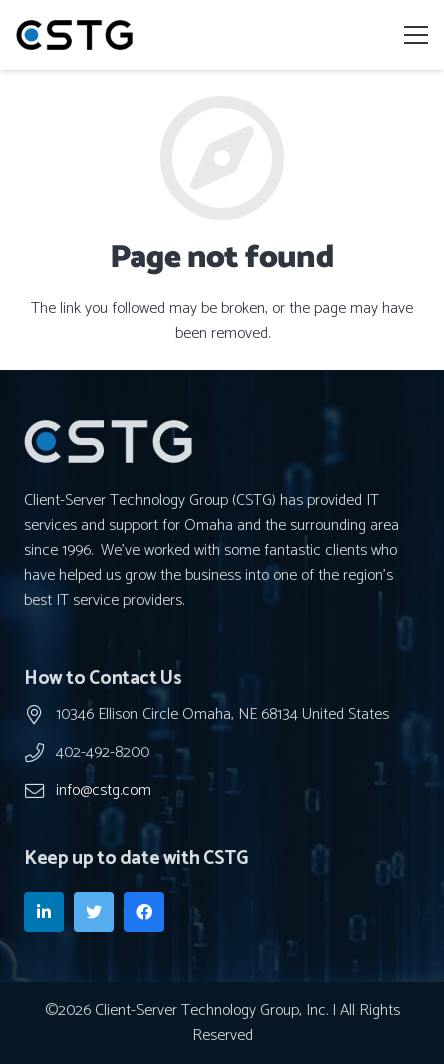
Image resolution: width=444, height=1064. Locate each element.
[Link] (74, 35)
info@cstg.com (103, 790)
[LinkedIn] (44, 912)
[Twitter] (94, 912)
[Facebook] (144, 912)
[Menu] (416, 35)
